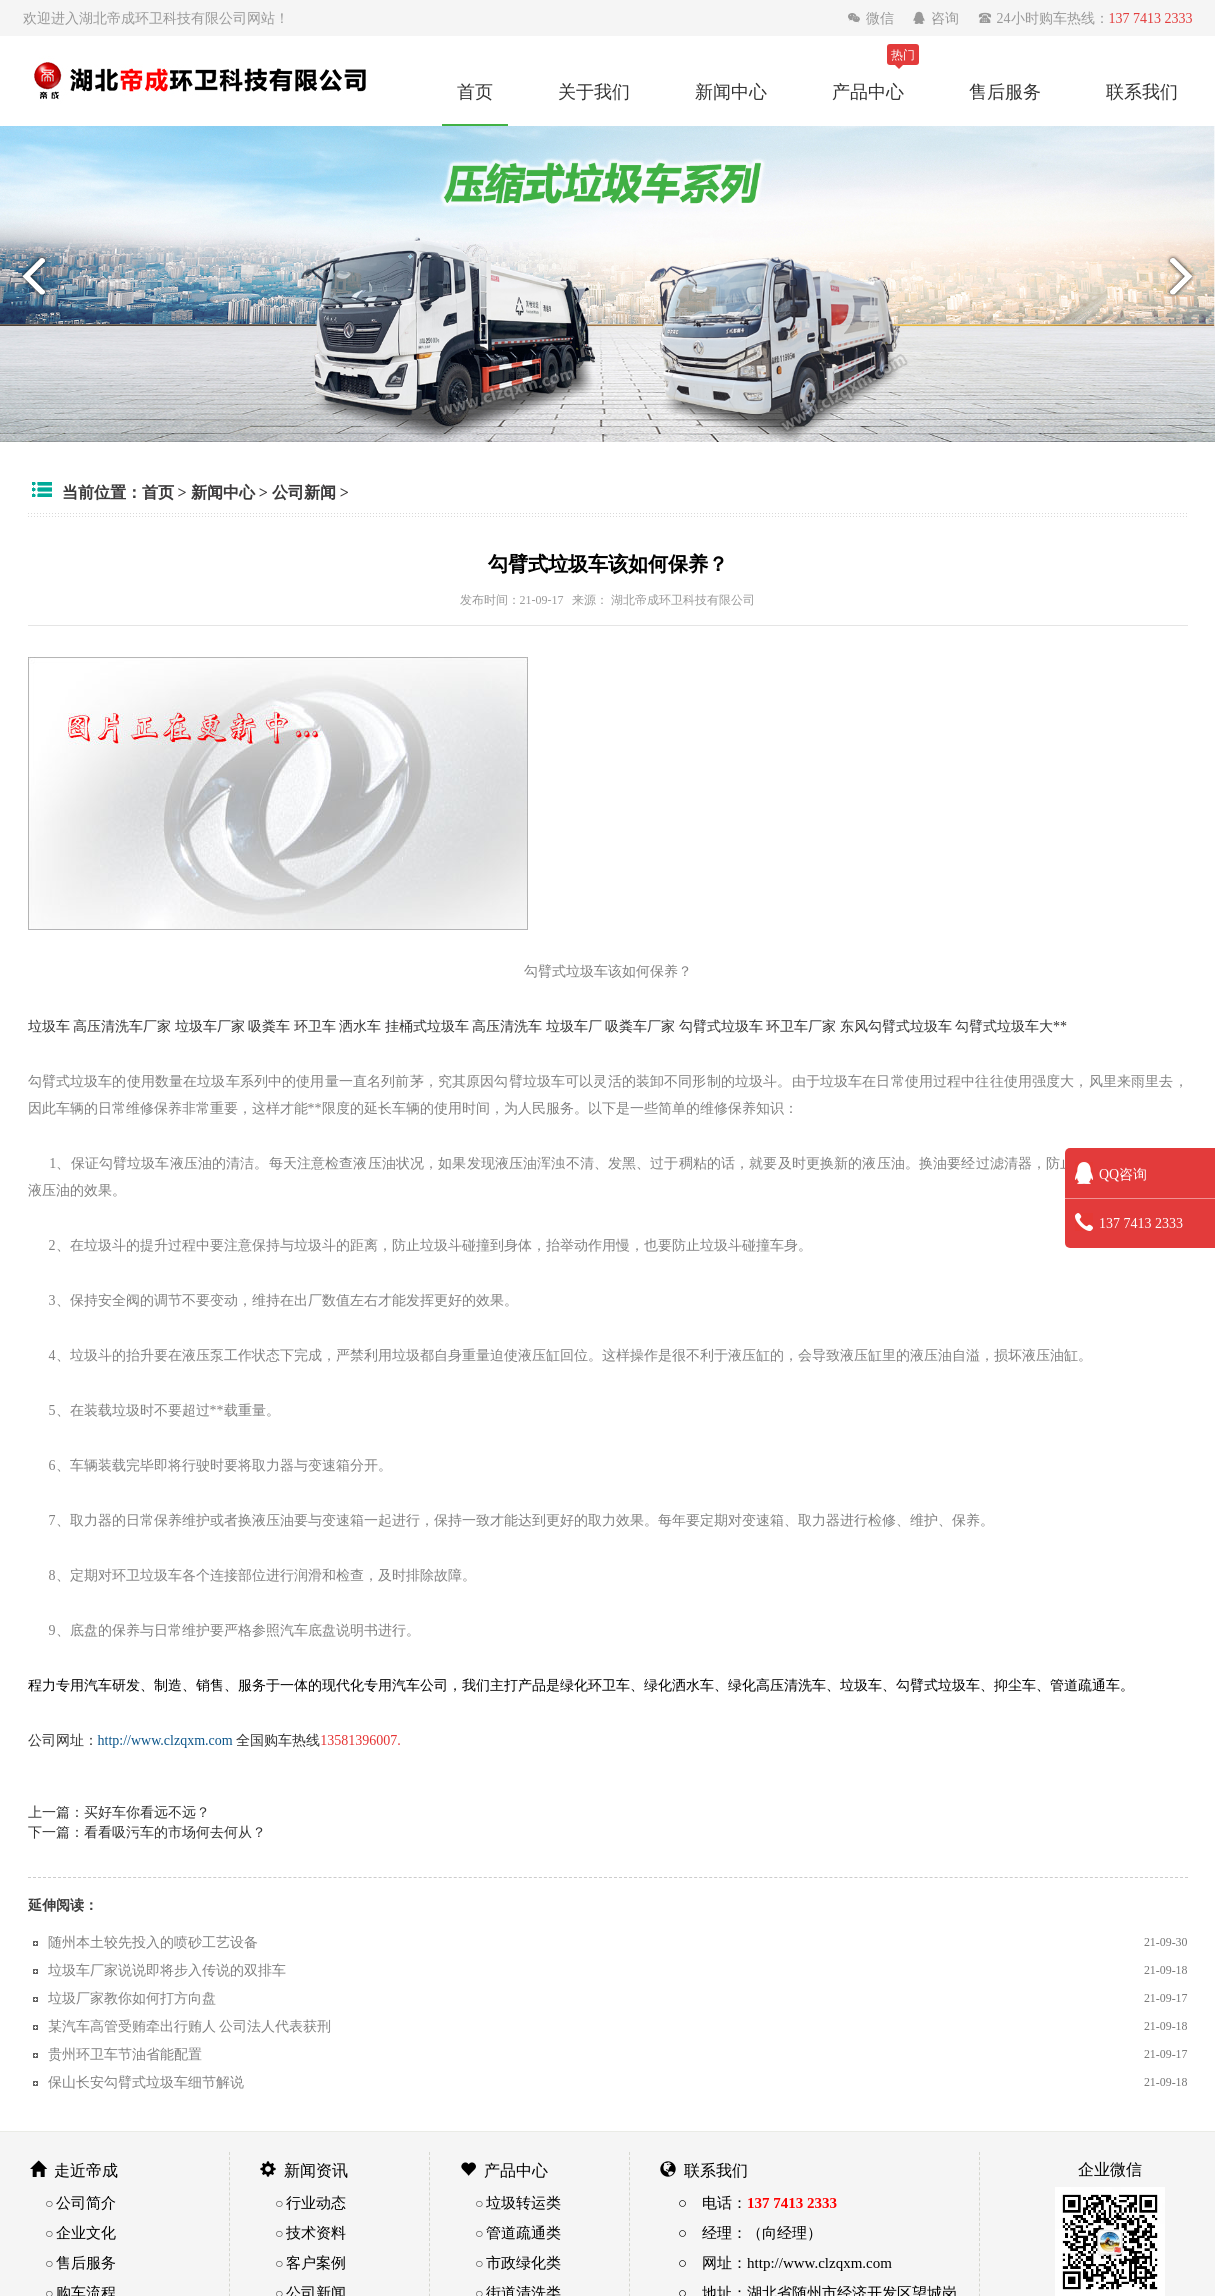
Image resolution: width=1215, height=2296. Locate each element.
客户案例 (316, 2262)
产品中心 (868, 91)
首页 (475, 91)
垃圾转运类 (523, 2202)
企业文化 (86, 2232)
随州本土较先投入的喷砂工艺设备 (153, 1942)
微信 (872, 18)
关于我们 (594, 91)
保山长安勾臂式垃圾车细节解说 (146, 2082)
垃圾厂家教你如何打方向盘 (132, 1998)
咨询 (937, 18)
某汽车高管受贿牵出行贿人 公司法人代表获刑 (190, 2026)
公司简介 (86, 2202)
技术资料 (316, 2232)
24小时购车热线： (1085, 18)
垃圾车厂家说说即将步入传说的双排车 (167, 1970)
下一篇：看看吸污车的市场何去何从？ (147, 1832)
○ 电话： (757, 2202)
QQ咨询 (1111, 1174)
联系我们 (1142, 91)
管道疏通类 (523, 2232)
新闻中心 (731, 91)
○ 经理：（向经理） (750, 2232)
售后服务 (1005, 91)
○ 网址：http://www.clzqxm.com (785, 2262)
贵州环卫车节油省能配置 (125, 2054)
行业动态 (316, 2202)
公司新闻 (304, 492)
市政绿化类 (523, 2262)
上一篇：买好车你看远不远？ (119, 1812)
